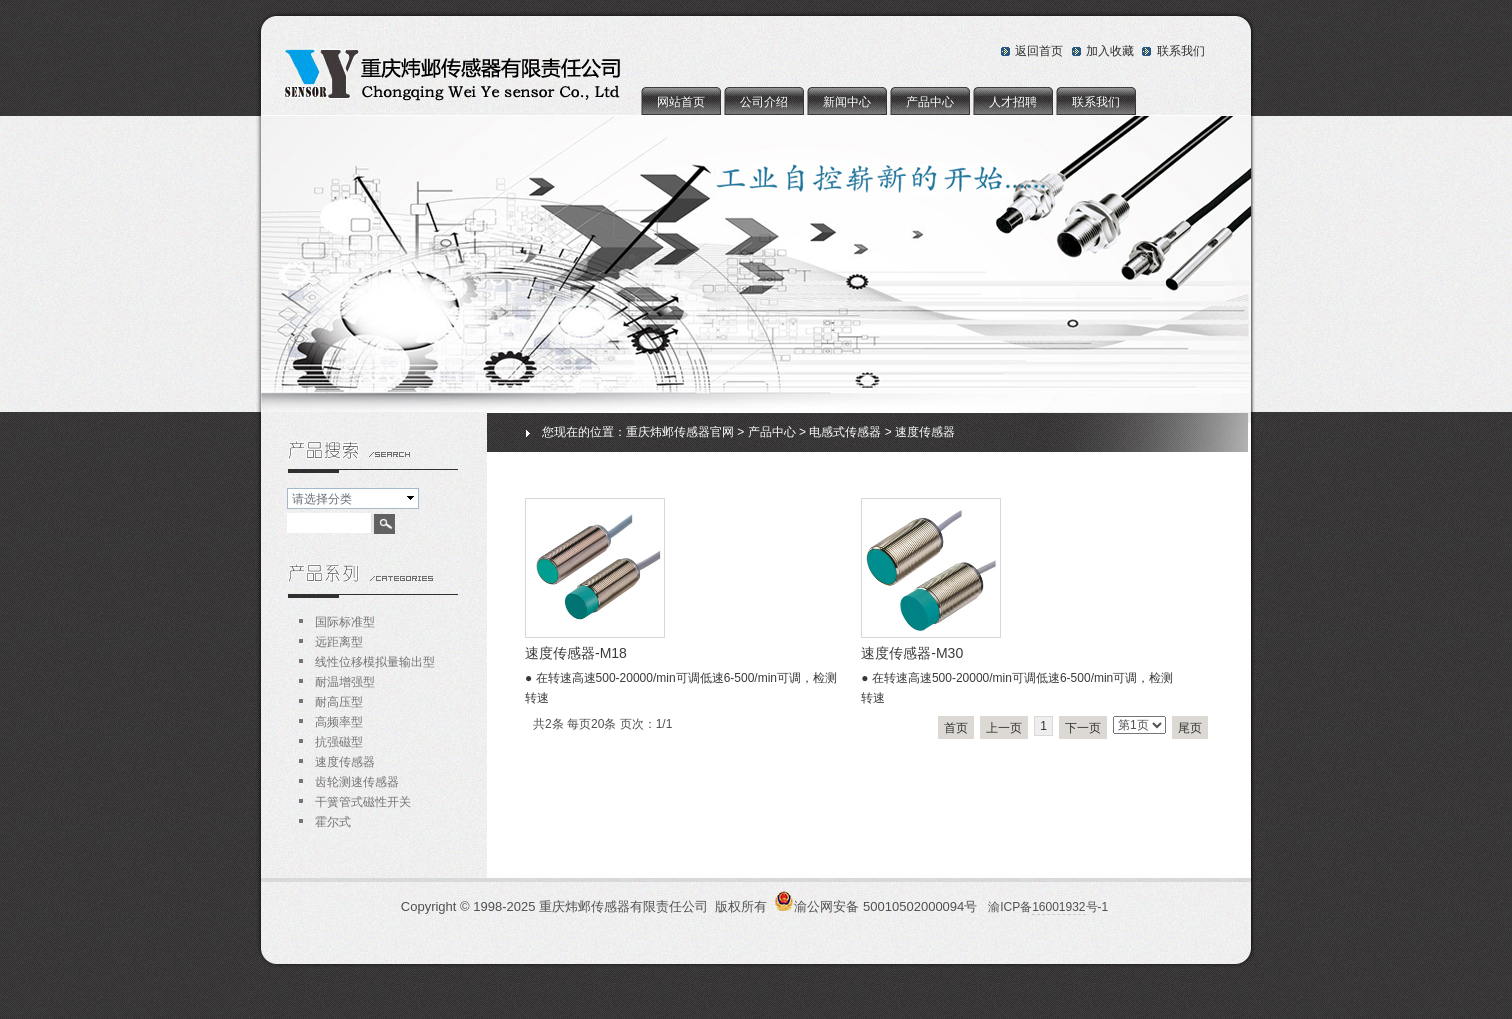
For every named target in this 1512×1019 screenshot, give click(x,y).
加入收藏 (1110, 51)
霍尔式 (333, 822)
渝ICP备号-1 (1048, 907)
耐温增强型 (345, 682)
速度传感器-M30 (912, 653)
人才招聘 (1013, 102)
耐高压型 (339, 702)
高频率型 (339, 722)
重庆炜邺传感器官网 (680, 432)
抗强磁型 (339, 742)
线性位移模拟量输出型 (375, 662)
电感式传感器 (845, 432)
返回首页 (1039, 51)
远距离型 (339, 642)
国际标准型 (345, 622)
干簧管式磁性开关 (363, 802)
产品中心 (930, 102)
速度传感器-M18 (576, 653)
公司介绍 (764, 102)
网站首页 (681, 102)
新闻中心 (847, 102)
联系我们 (1181, 51)
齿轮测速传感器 (357, 782)
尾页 (1190, 728)
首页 (956, 728)
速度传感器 (925, 432)
